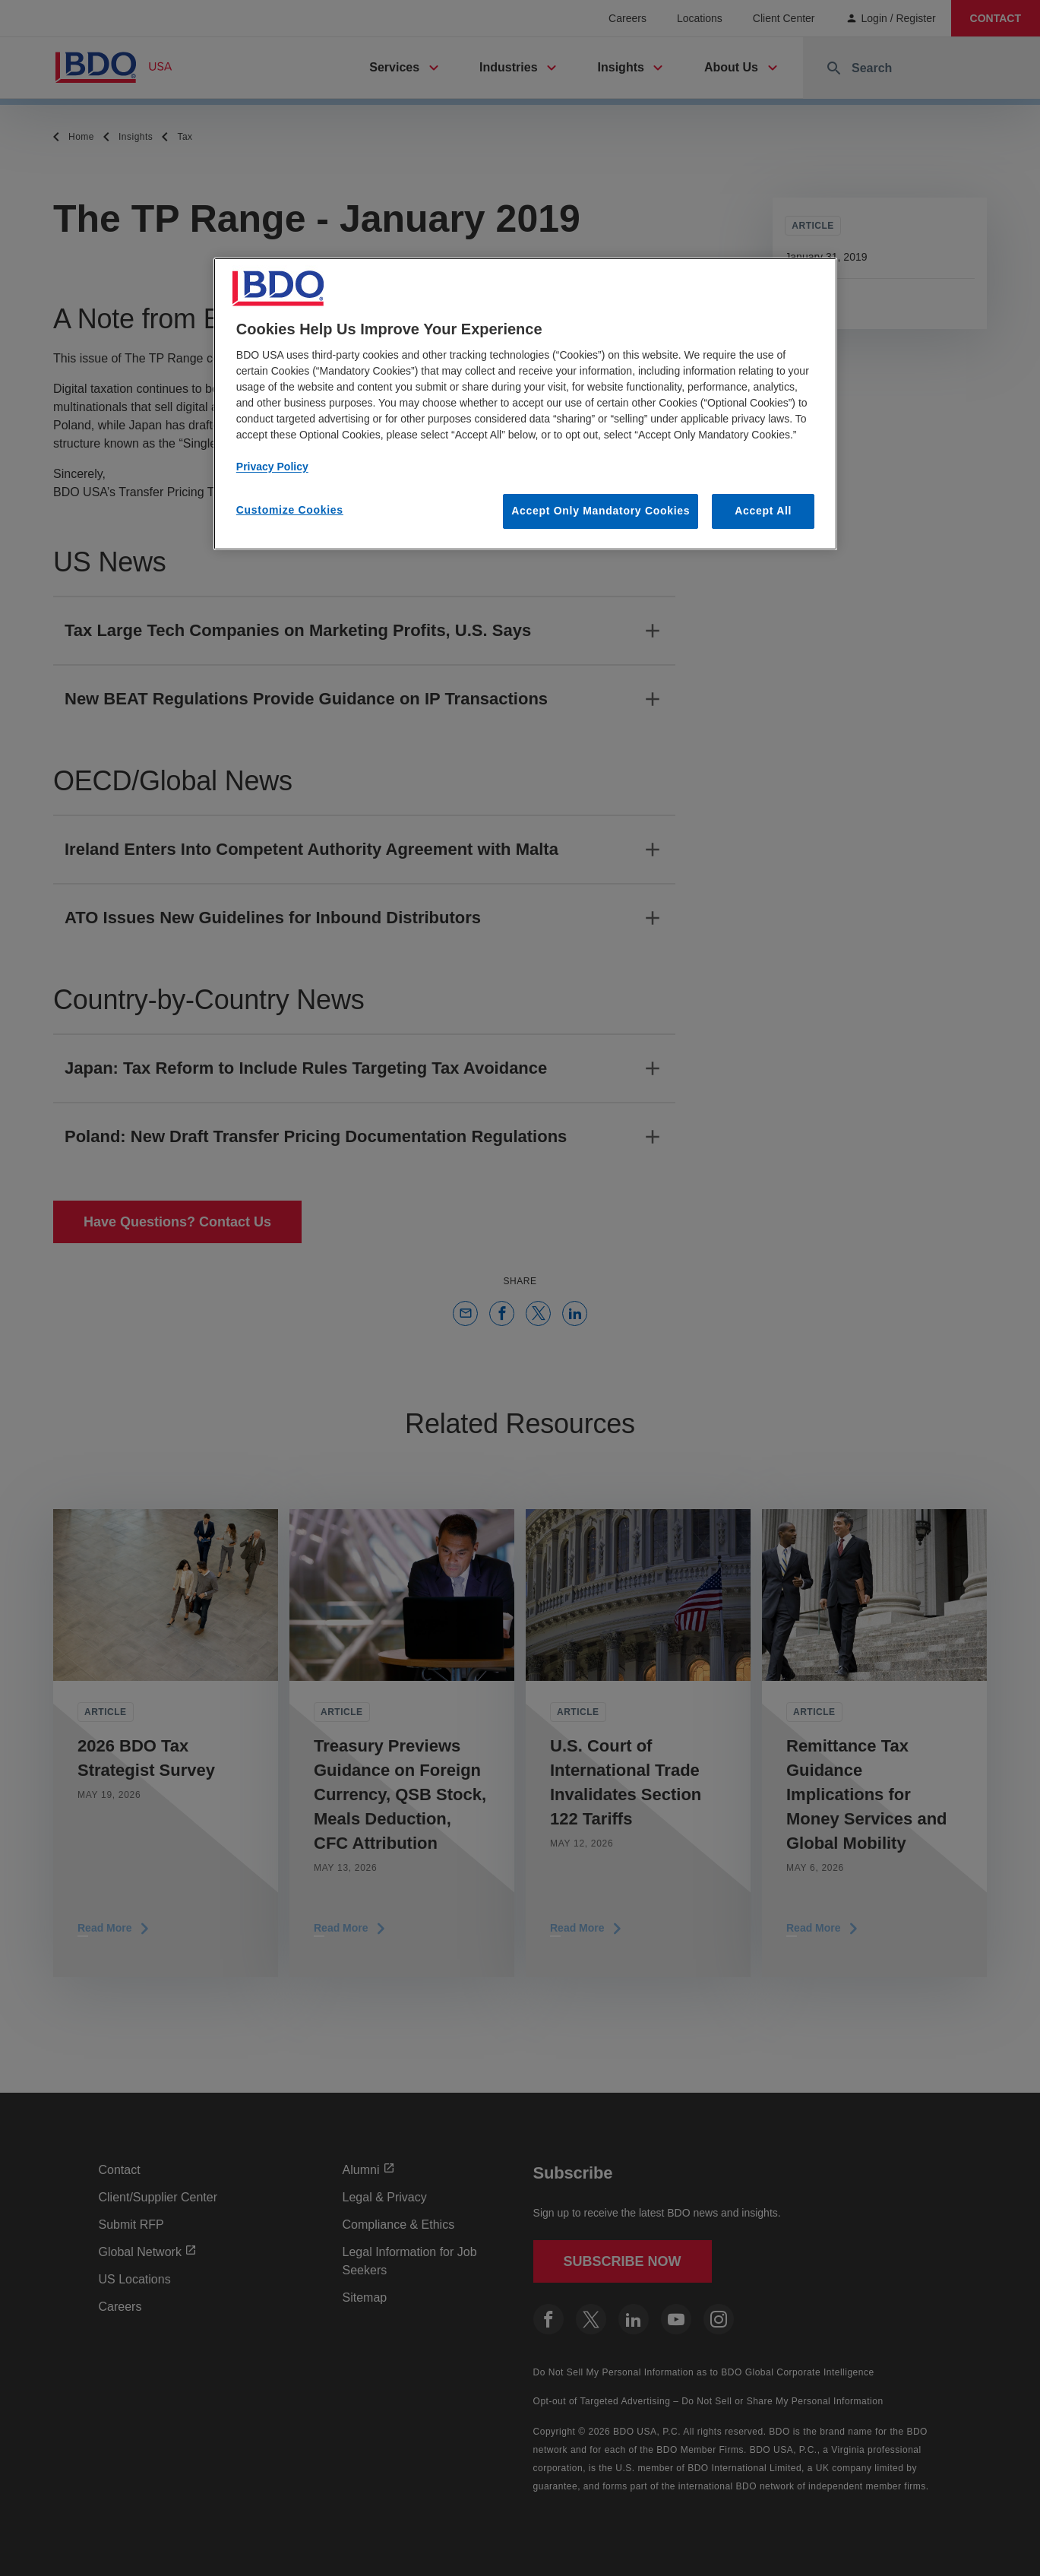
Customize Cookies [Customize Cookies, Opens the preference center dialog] (289, 510)
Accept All (763, 511)
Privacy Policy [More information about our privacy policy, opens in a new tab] (272, 466)
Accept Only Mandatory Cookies (600, 511)
